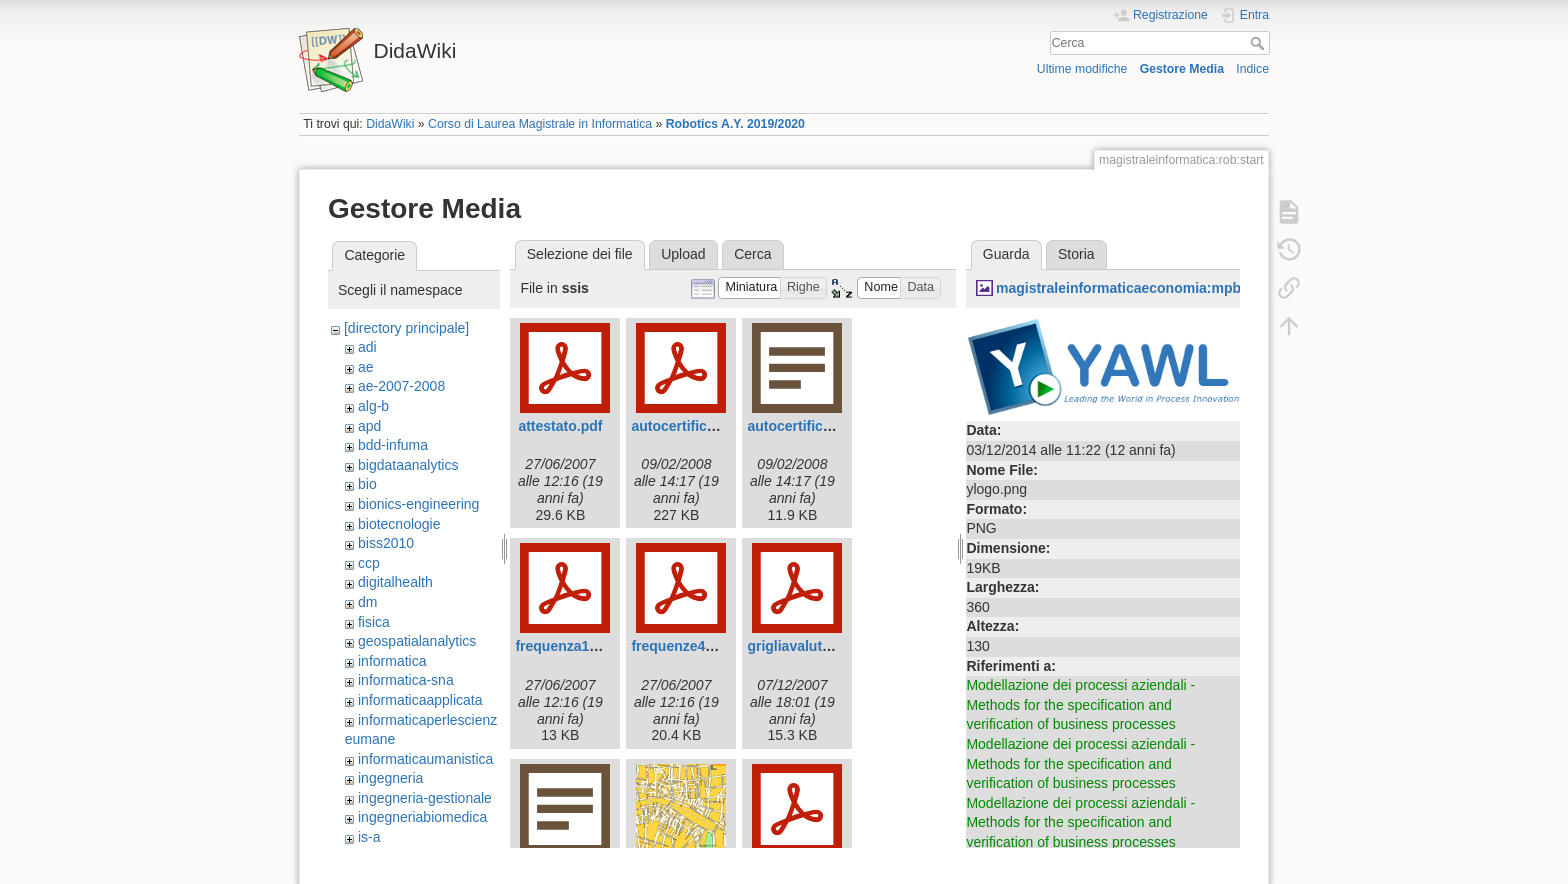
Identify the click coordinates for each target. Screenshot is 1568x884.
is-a (369, 837)
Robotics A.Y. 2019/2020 (735, 124)
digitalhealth (395, 582)
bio (367, 484)
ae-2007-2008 (401, 386)
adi (367, 347)
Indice (1252, 69)
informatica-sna (406, 680)
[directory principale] (406, 328)
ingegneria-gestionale (425, 798)
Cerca (1259, 43)
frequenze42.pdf (684, 646)
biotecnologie (399, 524)
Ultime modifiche (1082, 69)
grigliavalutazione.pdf (819, 646)
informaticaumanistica (425, 759)
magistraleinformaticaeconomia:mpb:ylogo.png (1154, 288)
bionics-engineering (418, 504)
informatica (392, 661)
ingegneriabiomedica (422, 817)
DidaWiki (390, 124)
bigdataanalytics (408, 465)
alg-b (373, 406)
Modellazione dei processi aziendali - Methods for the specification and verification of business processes (1080, 704)
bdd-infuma (393, 445)
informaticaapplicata (420, 700)
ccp (369, 563)
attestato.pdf (560, 426)
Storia (1076, 254)
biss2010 (386, 543)
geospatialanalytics (417, 641)
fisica (374, 622)
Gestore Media (1182, 69)
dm (367, 602)
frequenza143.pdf (572, 646)
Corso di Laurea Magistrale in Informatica (540, 124)
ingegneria (390, 778)
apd (369, 426)
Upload (683, 254)
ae (366, 367)
